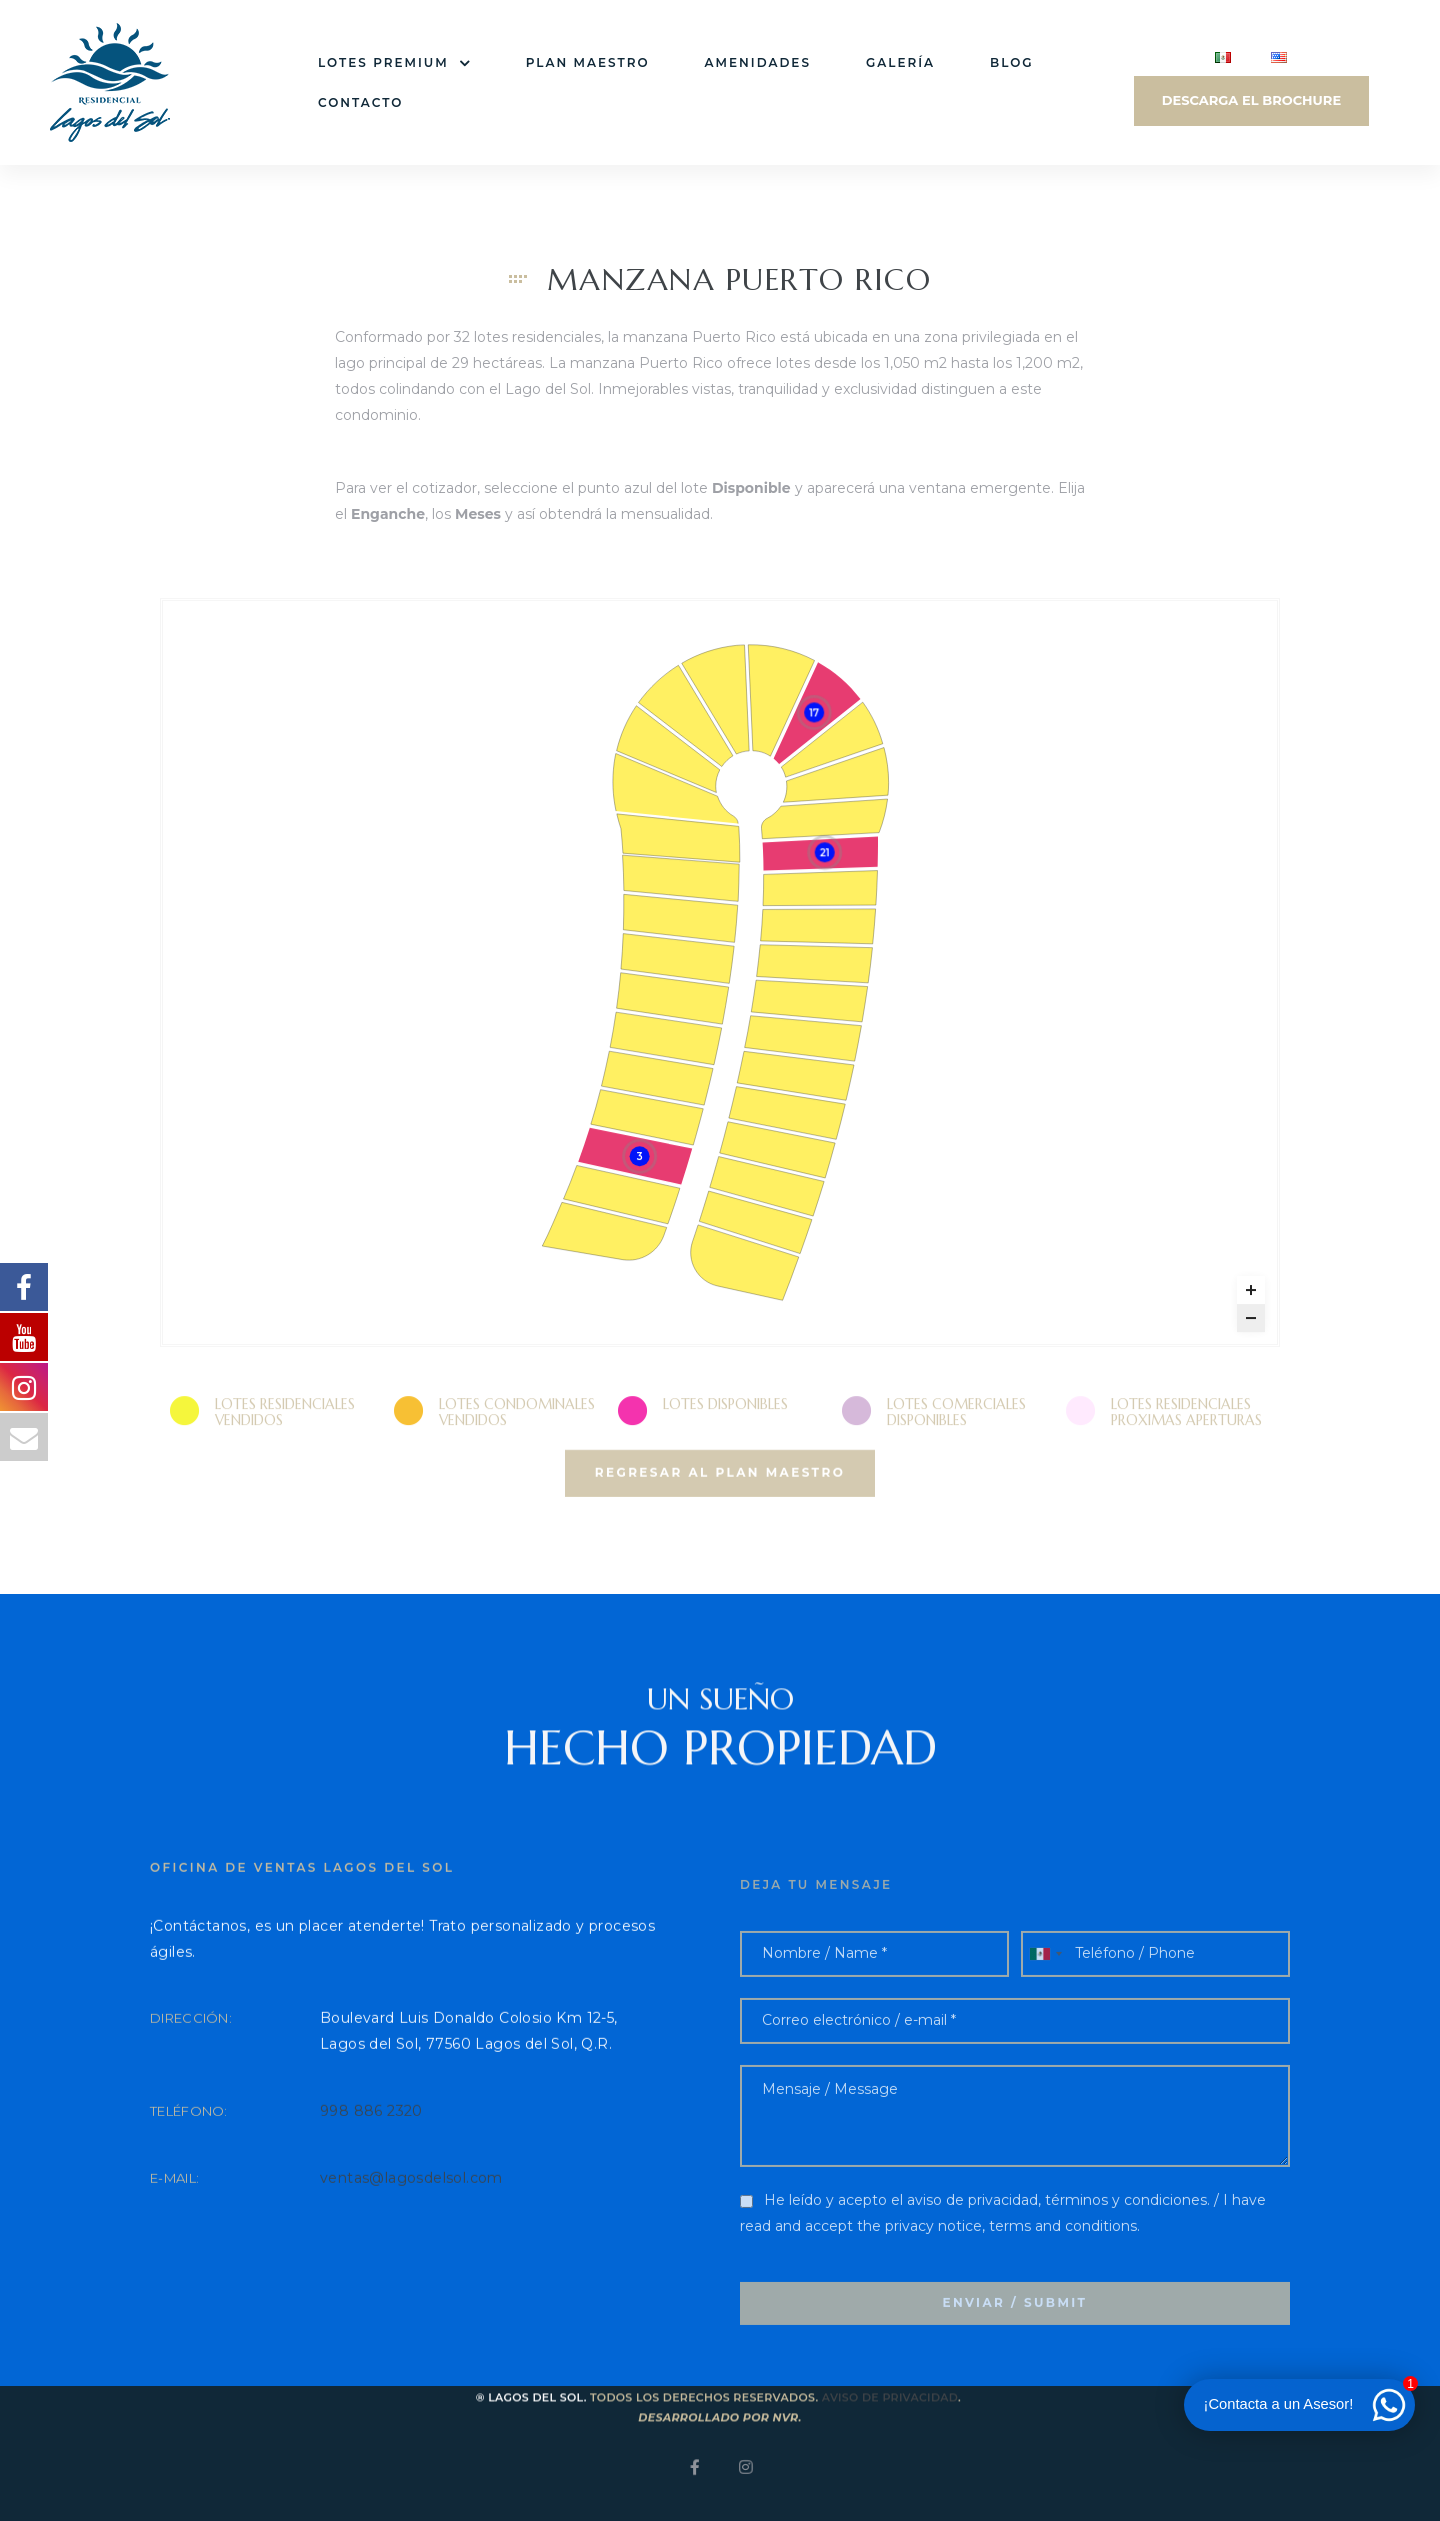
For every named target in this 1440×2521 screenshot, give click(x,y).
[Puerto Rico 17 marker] (814, 718)
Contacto (360, 102)
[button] (720, 1518)
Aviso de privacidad (890, 2431)
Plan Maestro (588, 62)
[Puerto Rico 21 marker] (825, 858)
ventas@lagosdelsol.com (411, 2225)
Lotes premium (394, 63)
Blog (1012, 62)
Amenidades (758, 62)
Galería (900, 62)
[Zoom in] (1251, 1295)
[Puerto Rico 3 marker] (639, 1162)
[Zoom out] (1251, 1323)
